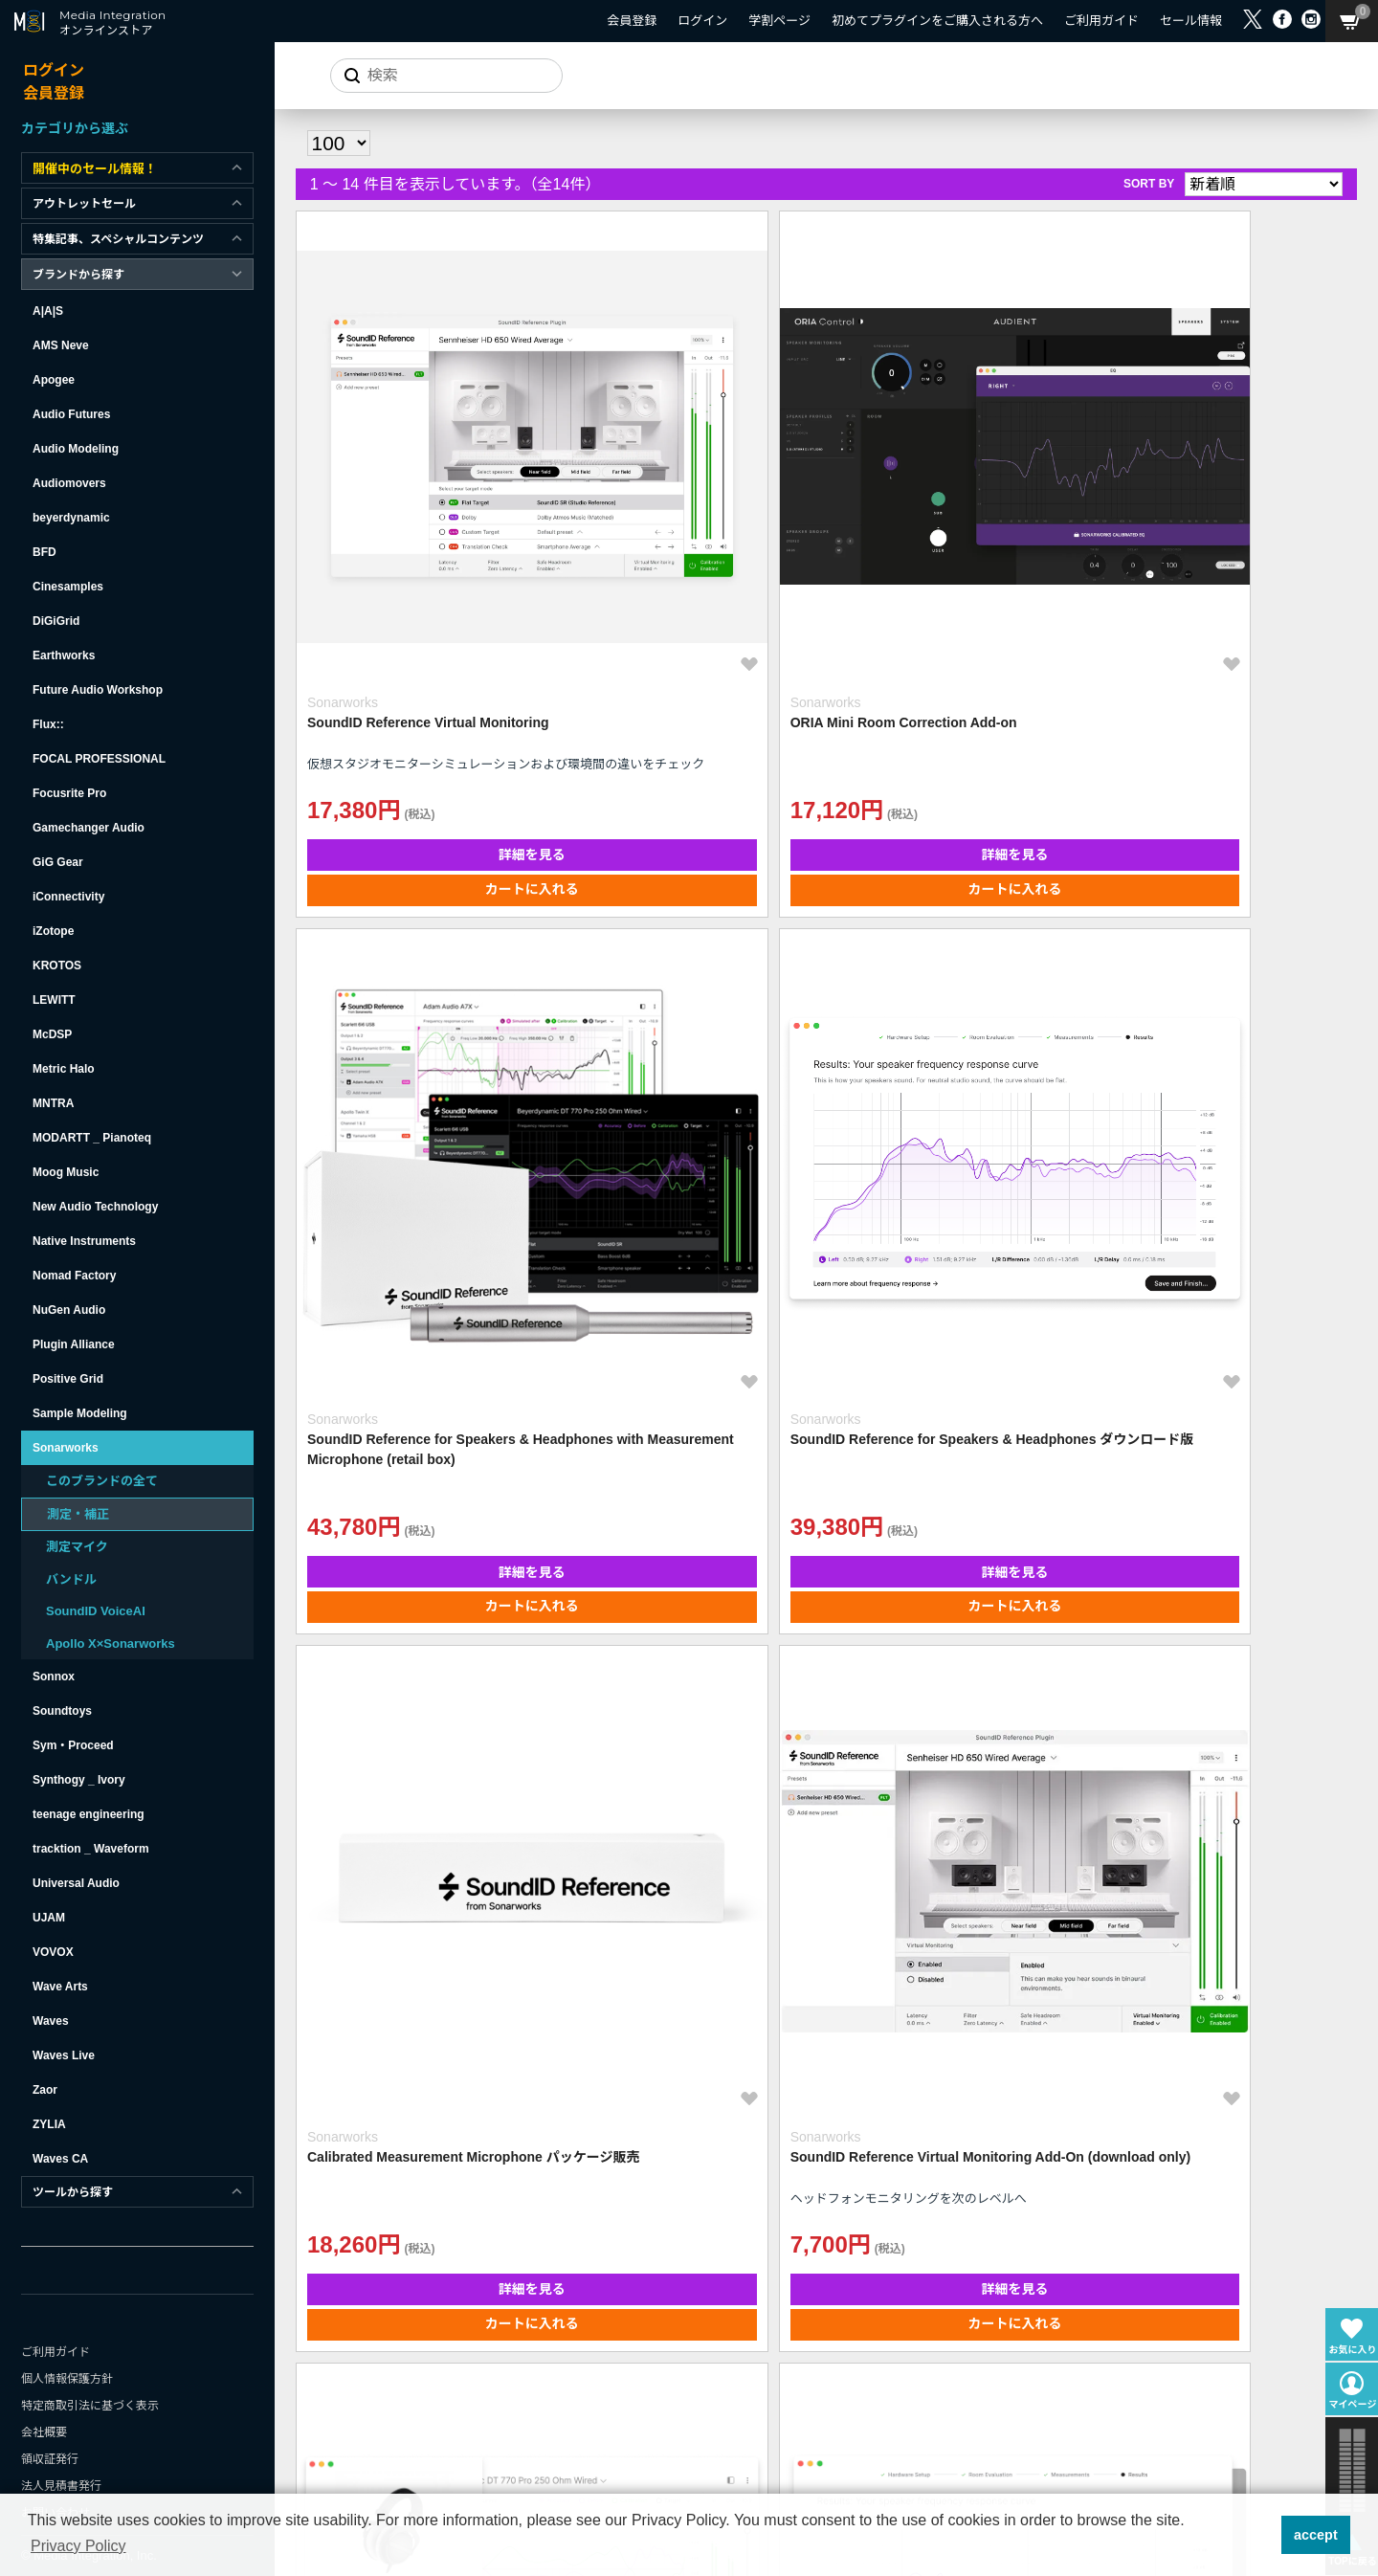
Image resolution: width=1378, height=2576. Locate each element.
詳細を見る (423, 639)
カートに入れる (424, 673)
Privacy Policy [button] (78, 2546)
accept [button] (1316, 2535)
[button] (1261, 2535)
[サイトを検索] (435, 75)
